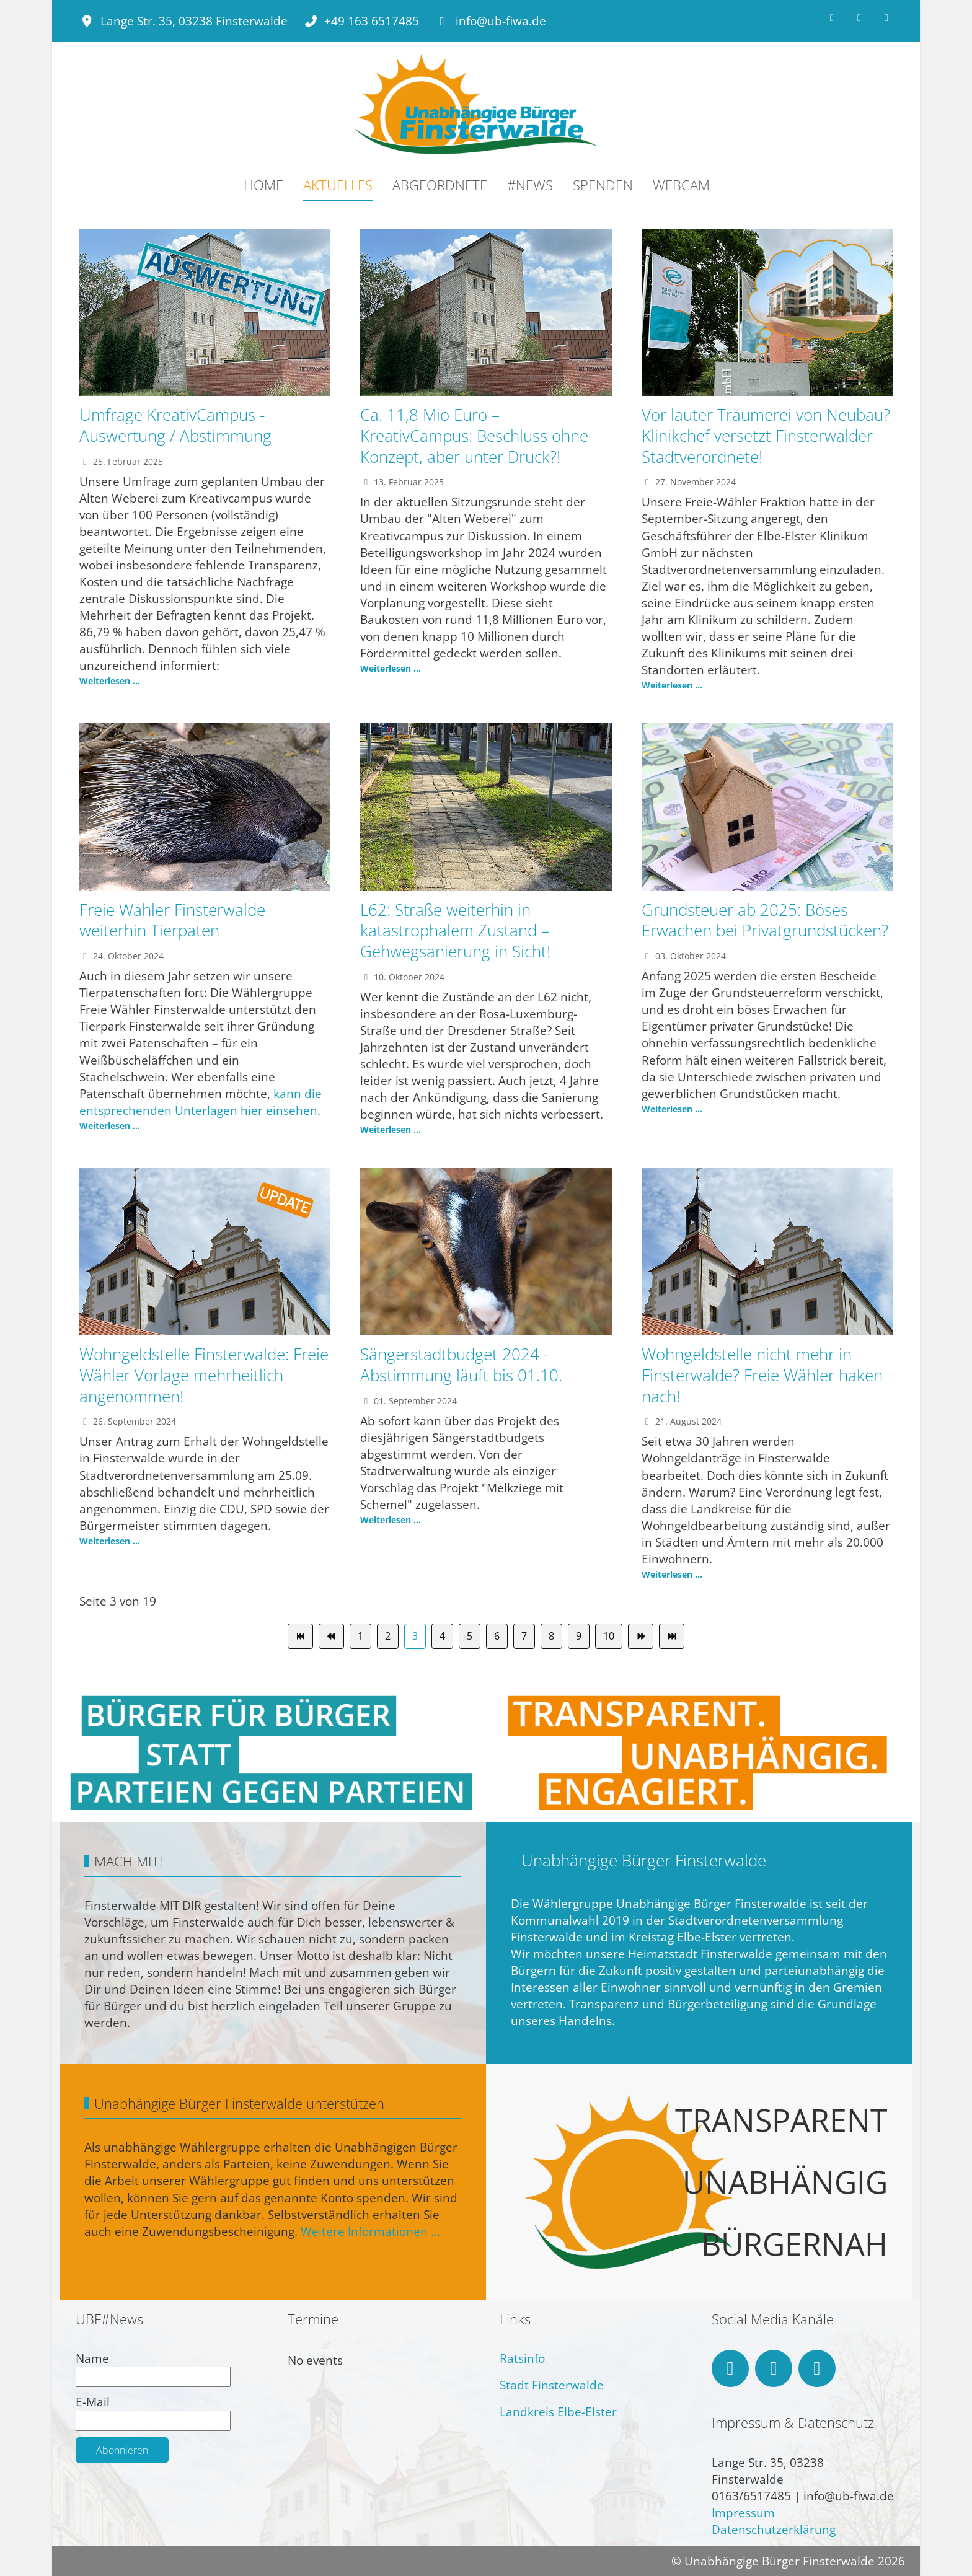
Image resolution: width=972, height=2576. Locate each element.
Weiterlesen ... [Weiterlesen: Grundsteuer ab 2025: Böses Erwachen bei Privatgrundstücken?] (672, 1109)
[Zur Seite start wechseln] (300, 1636)
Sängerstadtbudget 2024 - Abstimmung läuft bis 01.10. (461, 1364)
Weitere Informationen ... (370, 2231)
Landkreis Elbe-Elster (558, 2411)
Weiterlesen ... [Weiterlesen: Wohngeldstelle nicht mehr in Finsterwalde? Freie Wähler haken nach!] (672, 1574)
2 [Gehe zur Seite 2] (388, 1636)
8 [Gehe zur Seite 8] (551, 1636)
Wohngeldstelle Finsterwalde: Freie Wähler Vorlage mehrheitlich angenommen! (204, 1375)
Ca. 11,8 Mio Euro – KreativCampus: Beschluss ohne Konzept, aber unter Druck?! (474, 435)
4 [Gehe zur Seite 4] (442, 1636)
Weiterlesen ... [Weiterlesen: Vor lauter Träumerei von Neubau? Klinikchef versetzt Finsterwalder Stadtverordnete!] (672, 685)
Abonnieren (122, 2450)
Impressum (743, 2512)
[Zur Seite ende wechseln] (671, 1636)
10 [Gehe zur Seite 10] (608, 1636)
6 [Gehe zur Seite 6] (497, 1636)
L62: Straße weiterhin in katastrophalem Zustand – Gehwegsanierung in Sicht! (455, 931)
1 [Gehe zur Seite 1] (360, 1636)
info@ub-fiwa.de (501, 20)
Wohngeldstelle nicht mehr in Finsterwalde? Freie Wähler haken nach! (762, 1375)
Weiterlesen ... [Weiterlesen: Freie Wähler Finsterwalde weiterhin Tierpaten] (109, 1126)
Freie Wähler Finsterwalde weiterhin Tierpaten (172, 920)
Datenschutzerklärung (774, 2529)
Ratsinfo (522, 2358)
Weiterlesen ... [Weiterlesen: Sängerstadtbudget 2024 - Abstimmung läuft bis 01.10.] (390, 1520)
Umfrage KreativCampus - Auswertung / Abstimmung (175, 425)
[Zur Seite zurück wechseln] (331, 1636)
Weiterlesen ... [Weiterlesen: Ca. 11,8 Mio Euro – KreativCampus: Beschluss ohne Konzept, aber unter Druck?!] (390, 668)
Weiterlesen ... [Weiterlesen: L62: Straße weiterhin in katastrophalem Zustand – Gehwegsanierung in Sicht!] (390, 1129)
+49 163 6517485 (371, 20)
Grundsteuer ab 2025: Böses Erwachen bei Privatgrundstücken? (765, 920)
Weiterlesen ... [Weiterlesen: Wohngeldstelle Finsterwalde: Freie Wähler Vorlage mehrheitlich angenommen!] (109, 1541)
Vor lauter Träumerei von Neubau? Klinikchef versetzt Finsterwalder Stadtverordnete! (766, 435)
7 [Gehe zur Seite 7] (524, 1636)
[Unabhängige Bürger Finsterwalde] (477, 105)
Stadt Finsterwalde (552, 2384)
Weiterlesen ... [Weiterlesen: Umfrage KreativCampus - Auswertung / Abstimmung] (109, 681)
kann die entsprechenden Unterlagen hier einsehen (200, 1102)
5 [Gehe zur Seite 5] (469, 1636)
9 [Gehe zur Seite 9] (578, 1636)
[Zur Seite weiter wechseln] (640, 1636)
